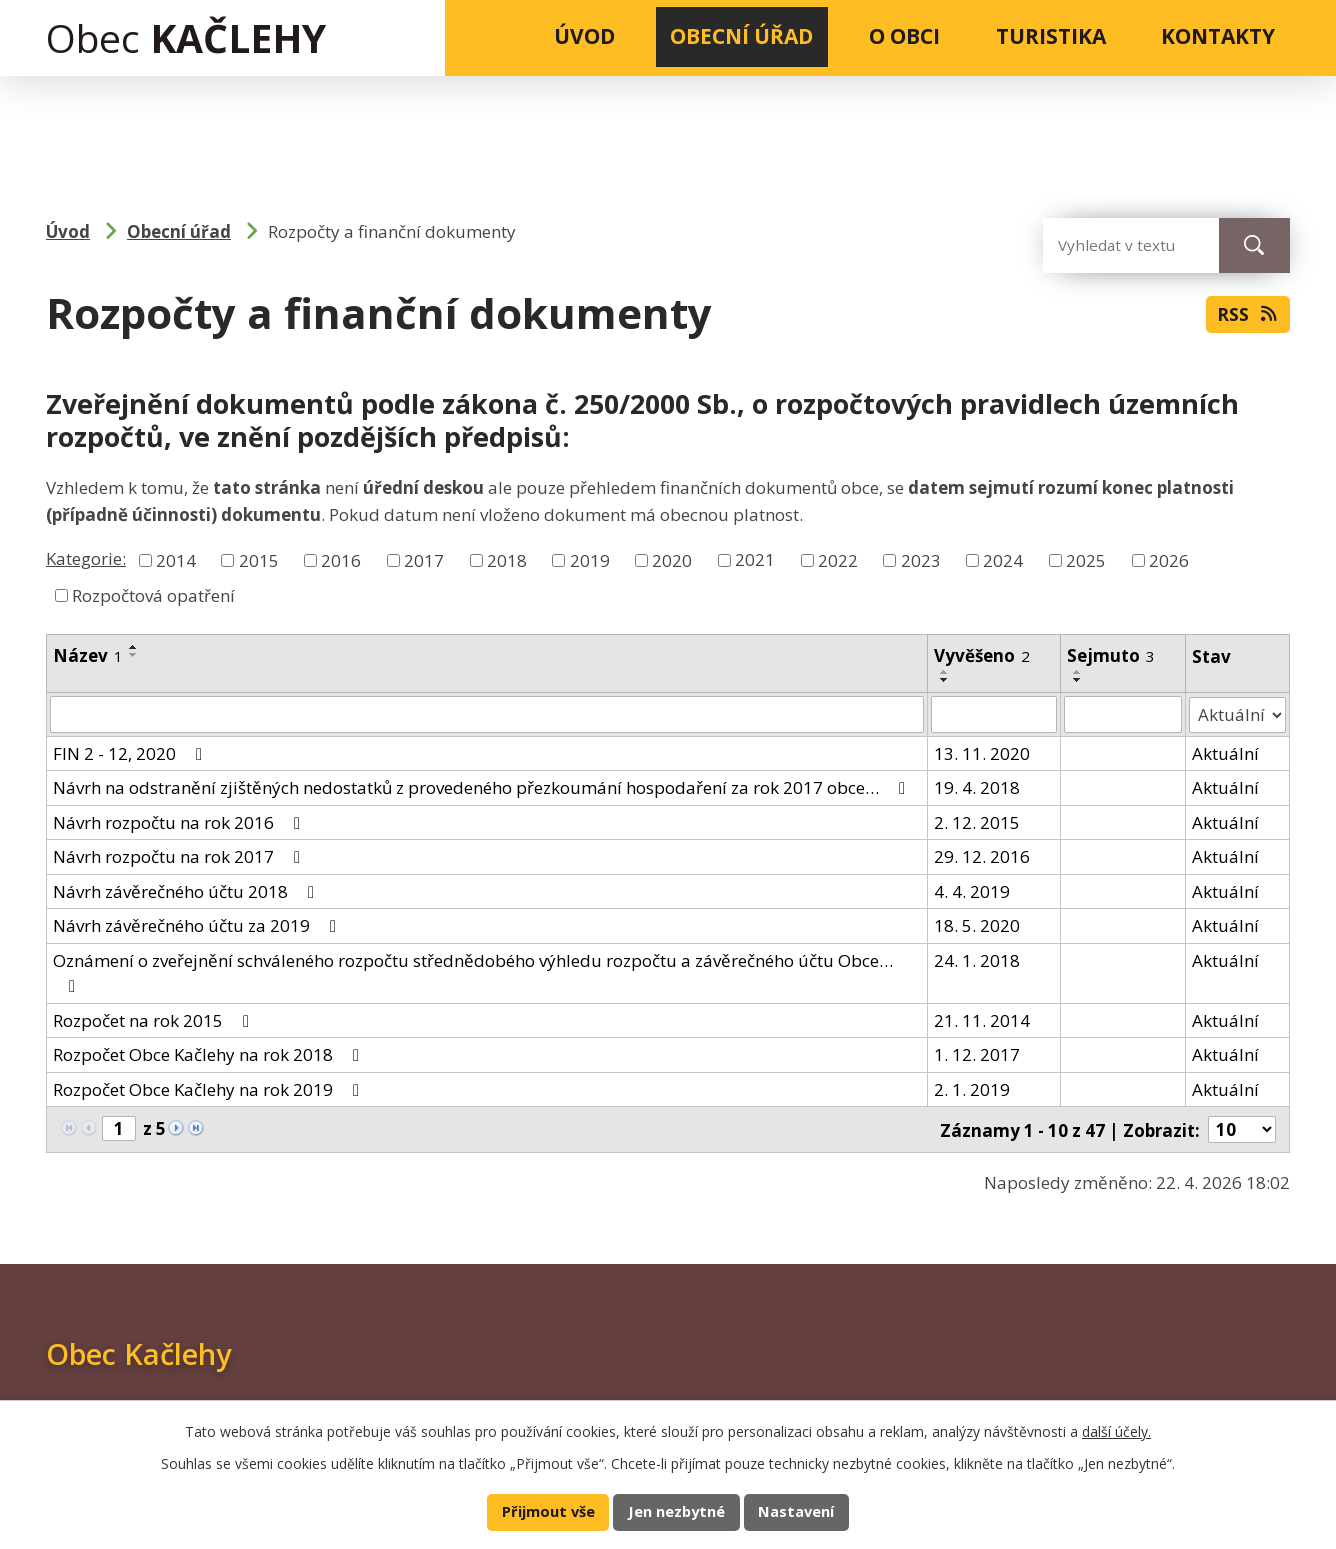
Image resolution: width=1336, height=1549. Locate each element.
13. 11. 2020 (982, 752)
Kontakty (1218, 36)
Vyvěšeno (982, 655)
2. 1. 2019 (972, 1088)
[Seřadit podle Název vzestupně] (134, 647)
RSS (1247, 315)
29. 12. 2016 (982, 856)
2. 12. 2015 (977, 821)
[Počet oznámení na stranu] (1242, 1128)
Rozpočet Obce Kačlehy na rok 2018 (210, 1054)
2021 (755, 559)
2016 (341, 559)
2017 (424, 559)
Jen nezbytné (676, 1512)
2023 (921, 559)
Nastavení (796, 1512)
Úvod (584, 36)
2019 (590, 559)
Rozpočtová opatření (153, 595)
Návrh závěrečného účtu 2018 (187, 890)
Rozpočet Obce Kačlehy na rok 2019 (210, 1088)
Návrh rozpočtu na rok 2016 (180, 821)
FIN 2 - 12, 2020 (131, 752)
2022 (838, 559)
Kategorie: (86, 558)
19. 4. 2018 (977, 787)
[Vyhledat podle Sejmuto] (1123, 714)
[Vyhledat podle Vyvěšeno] (994, 714)
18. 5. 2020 (977, 925)
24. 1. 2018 (977, 959)
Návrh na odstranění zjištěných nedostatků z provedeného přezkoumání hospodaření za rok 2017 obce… (483, 787)
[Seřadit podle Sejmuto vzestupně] (1078, 672)
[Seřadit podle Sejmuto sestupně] (1078, 680)
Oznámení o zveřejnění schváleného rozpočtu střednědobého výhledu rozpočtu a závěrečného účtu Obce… (473, 971)
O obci (904, 36)
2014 (176, 559)
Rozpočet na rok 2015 (155, 1019)
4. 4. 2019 (972, 890)
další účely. (1116, 1430)
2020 (672, 559)
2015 (259, 559)
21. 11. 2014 (982, 1019)
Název (88, 655)
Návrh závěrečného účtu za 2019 (198, 925)
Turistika (1051, 36)
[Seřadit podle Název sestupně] (134, 655)
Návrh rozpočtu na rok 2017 (180, 856)
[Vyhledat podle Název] (487, 714)
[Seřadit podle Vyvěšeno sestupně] (945, 680)
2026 (1169, 559)
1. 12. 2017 (977, 1054)
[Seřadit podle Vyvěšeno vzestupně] (945, 672)
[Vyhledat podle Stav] (1237, 714)
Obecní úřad (741, 36)
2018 (507, 559)
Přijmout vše (548, 1512)
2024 (1003, 559)
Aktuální (1225, 752)
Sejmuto (1111, 655)
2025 (1086, 559)
